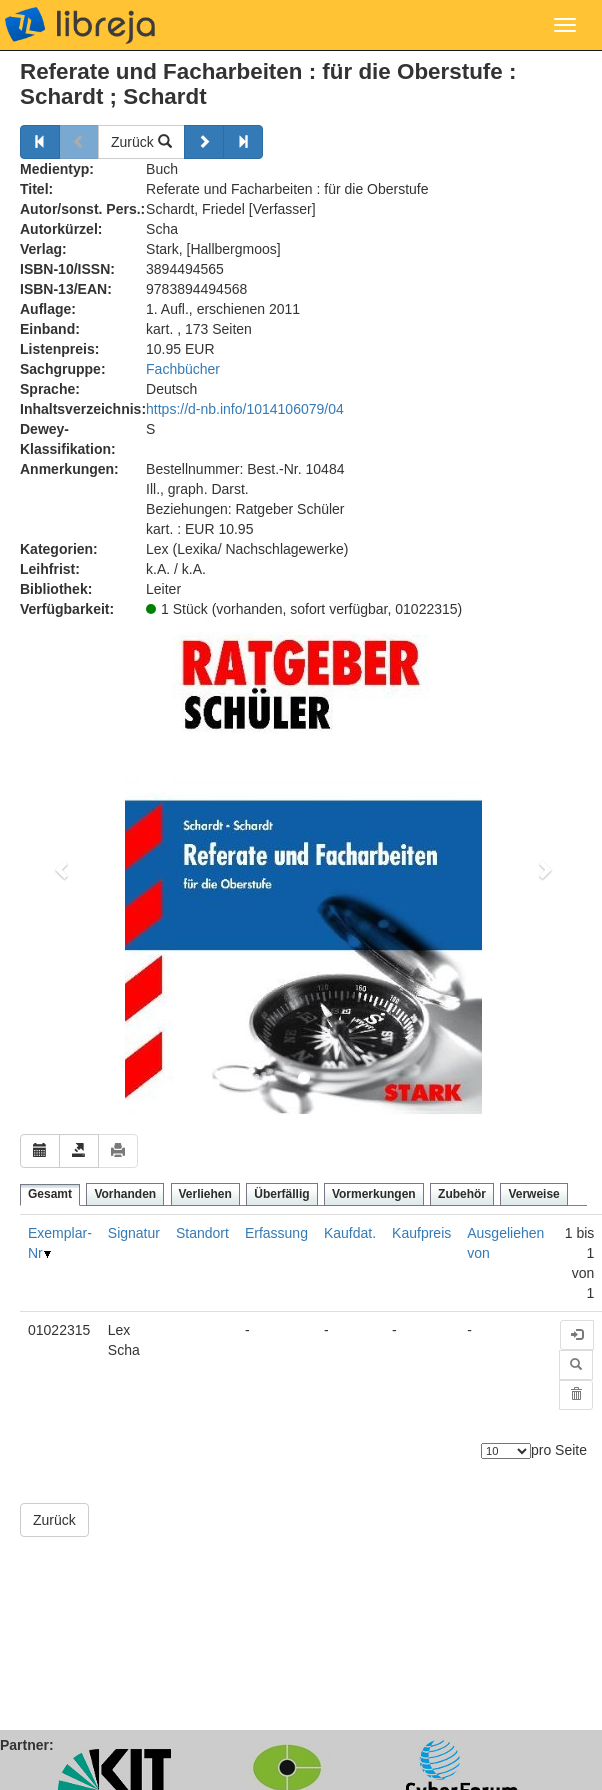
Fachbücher (183, 369)
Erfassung (276, 1233)
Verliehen (205, 1194)
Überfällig (281, 1194)
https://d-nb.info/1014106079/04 (245, 409)
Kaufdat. (350, 1233)
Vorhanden (125, 1194)
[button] (62, 869)
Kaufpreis (421, 1233)
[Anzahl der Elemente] (506, 1451)
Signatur (134, 1233)
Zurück (141, 142)
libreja (80, 25)
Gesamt (50, 1194)
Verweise (533, 1194)
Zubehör (462, 1194)
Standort (202, 1233)
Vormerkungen (374, 1194)
